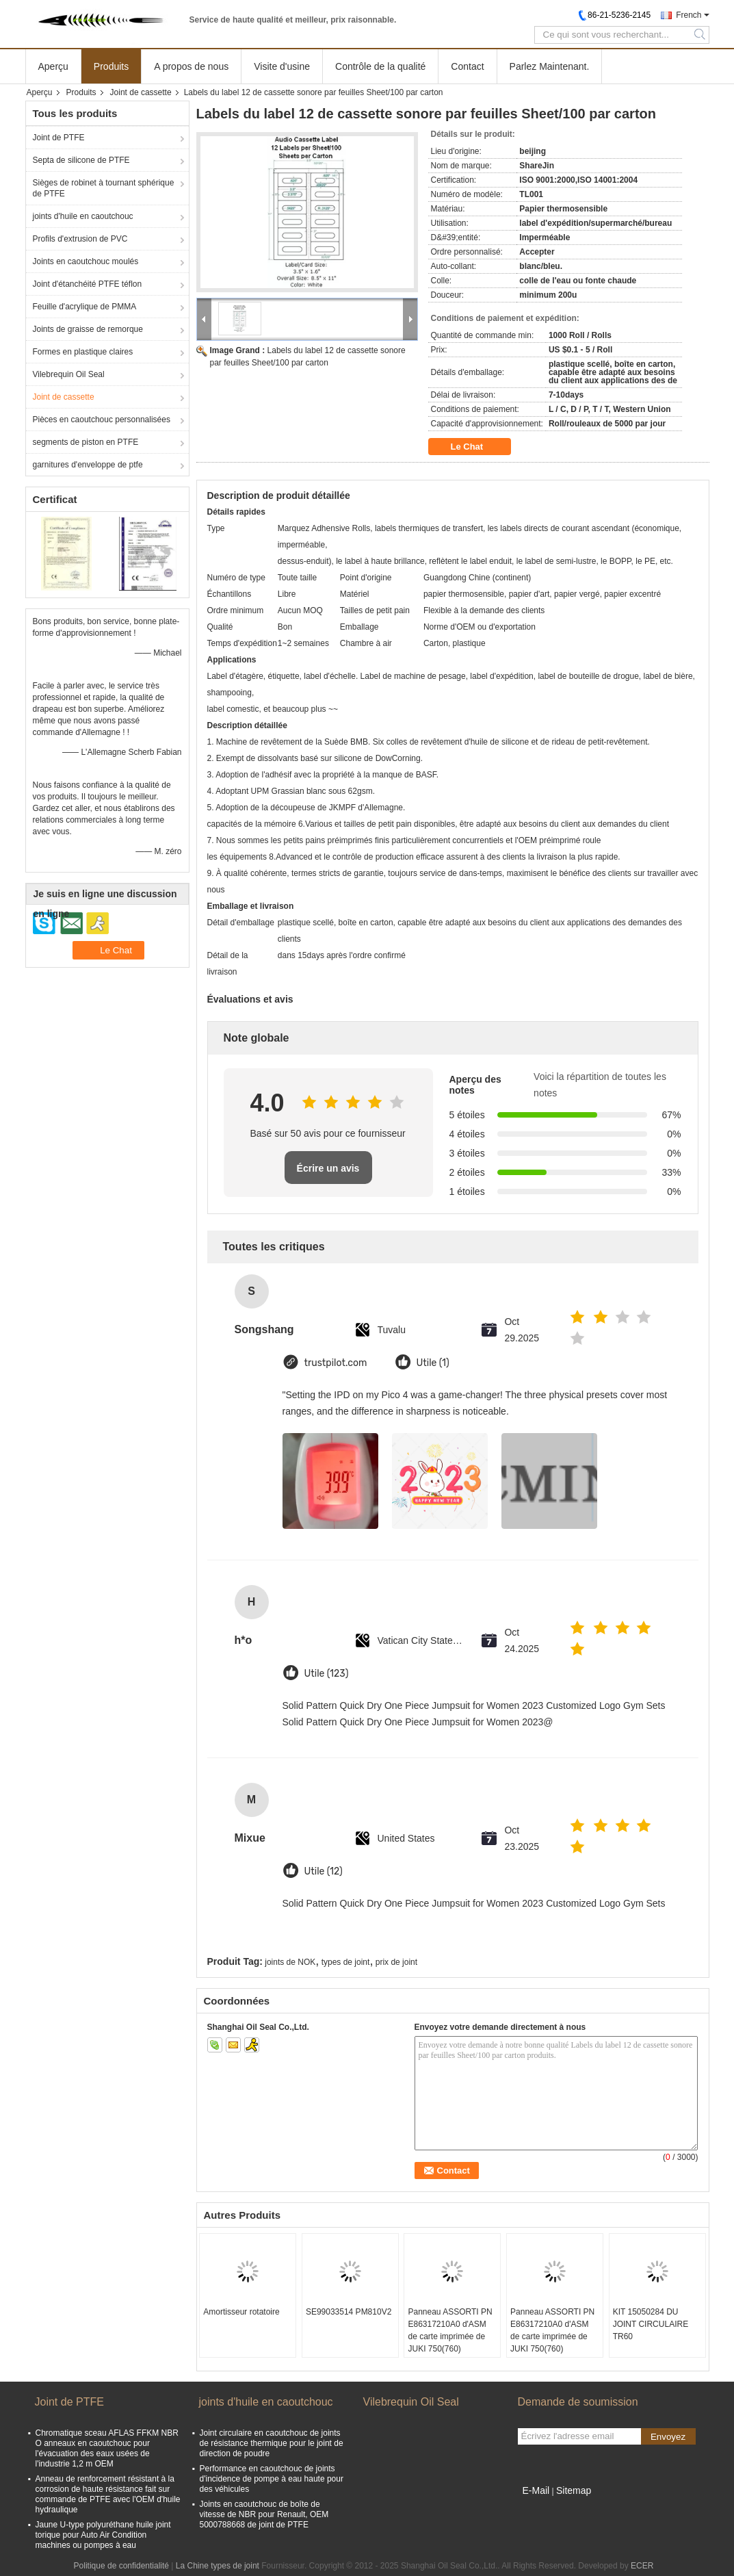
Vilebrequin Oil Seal (69, 374)
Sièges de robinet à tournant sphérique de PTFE (103, 188)
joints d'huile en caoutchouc (83, 216)
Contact (467, 66)
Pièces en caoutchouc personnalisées (101, 419)
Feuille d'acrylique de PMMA (85, 306)
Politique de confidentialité (121, 2566)
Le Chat (476, 447)
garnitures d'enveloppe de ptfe (88, 464)
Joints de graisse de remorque (88, 329)
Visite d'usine (282, 66)
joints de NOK (290, 1962)
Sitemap (573, 2490)
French (688, 15)
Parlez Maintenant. (550, 66)
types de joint (346, 1962)
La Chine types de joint (217, 2566)
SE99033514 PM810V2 (348, 2312)
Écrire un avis (328, 1168)
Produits (111, 66)
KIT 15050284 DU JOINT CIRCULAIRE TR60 (650, 2324)
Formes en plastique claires (83, 352)
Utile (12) (323, 1871)
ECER (642, 2566)
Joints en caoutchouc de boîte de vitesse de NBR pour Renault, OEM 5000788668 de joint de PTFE (264, 2514)
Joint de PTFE (59, 137)
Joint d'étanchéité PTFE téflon (87, 284)
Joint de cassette (141, 92)
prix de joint (396, 1962)
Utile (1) (433, 1363)
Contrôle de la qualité (380, 66)
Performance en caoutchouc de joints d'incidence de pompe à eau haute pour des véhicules (271, 2479)
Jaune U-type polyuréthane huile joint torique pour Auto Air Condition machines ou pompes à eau (103, 2535)
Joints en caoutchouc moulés (86, 261)
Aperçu (53, 66)
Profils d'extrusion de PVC (80, 239)
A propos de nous (191, 66)
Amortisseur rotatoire (241, 2312)
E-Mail (536, 2490)
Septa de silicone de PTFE (81, 160)
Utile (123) (326, 1673)
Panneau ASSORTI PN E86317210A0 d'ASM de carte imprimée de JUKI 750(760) (450, 2330)
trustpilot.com (335, 1363)
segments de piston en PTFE (86, 442)
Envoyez (668, 2437)
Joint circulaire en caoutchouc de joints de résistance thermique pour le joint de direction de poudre (271, 2443)
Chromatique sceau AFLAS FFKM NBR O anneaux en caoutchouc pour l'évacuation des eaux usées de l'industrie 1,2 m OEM (107, 2448)
